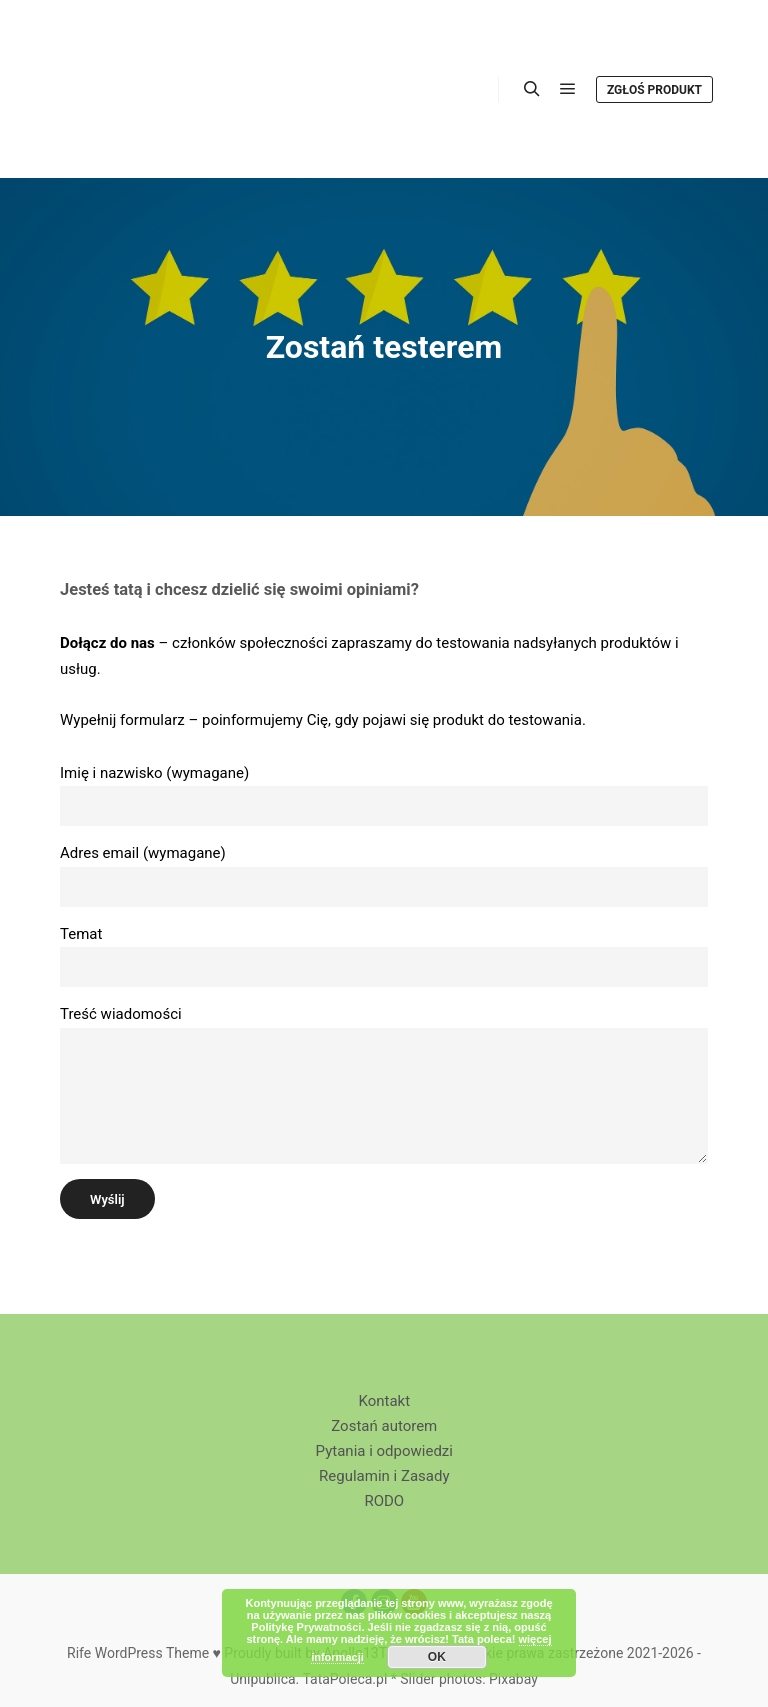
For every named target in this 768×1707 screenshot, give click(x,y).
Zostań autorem (384, 1426)
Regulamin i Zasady (384, 1476)
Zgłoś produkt (654, 90)
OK (437, 1657)
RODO (384, 1501)
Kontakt (384, 1401)
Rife (79, 1653)
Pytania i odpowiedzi (384, 1451)
